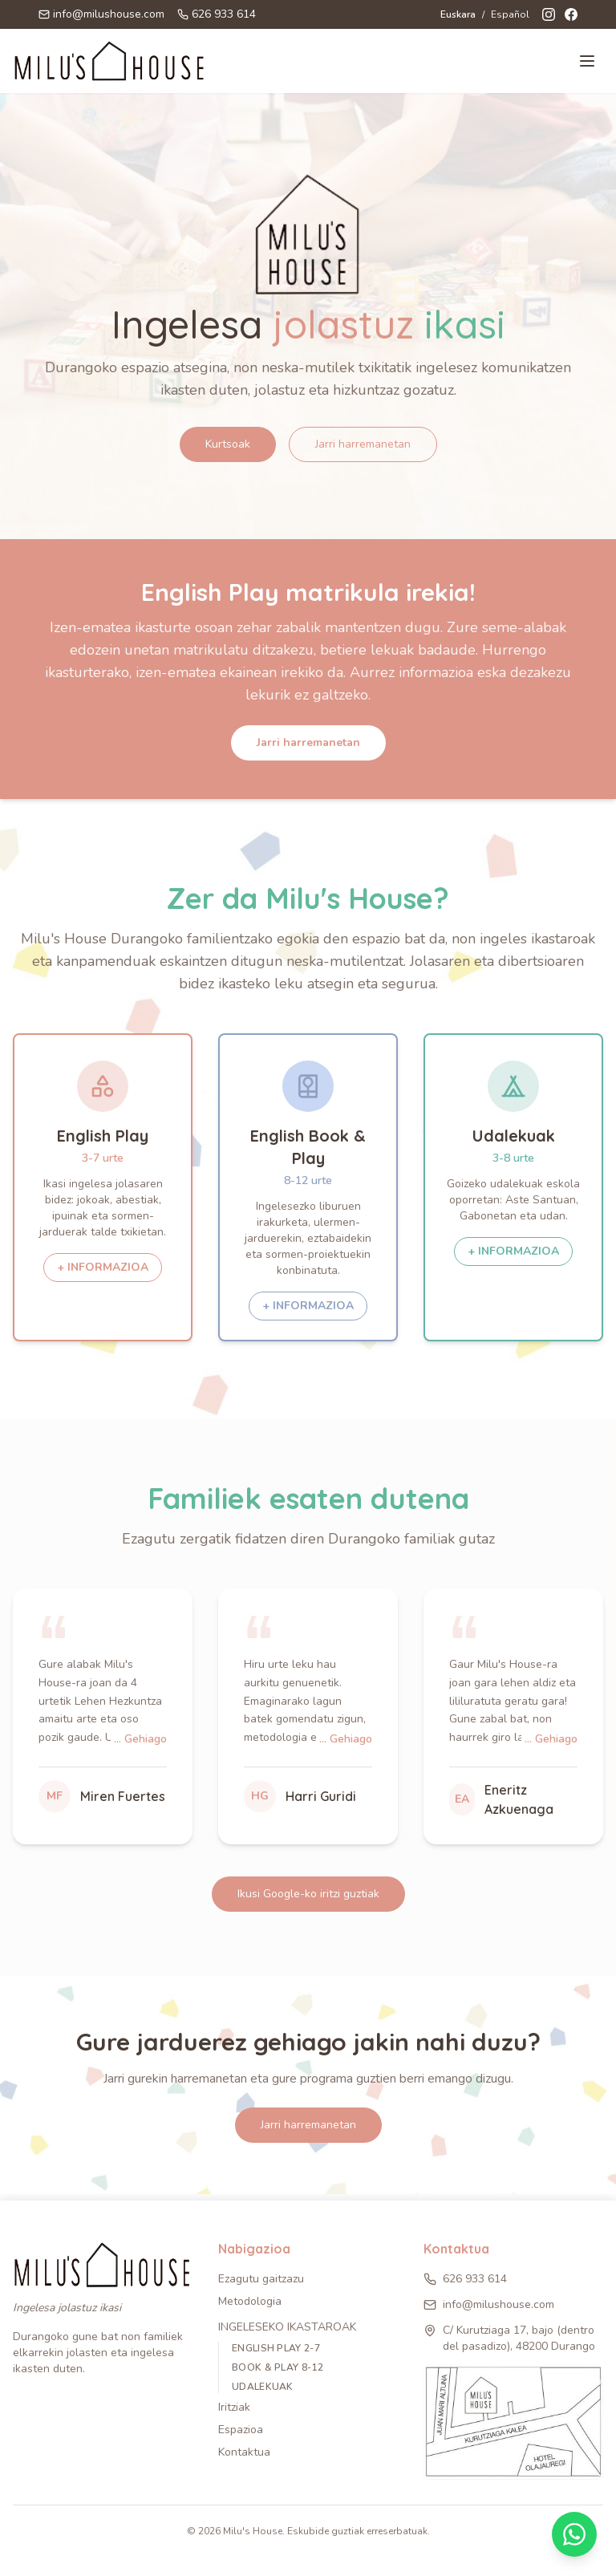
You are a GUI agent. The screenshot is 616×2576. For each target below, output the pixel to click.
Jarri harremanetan (363, 444)
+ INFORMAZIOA (102, 1267)
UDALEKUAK (263, 2386)
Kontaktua (244, 2452)
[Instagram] (548, 14)
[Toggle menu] (587, 61)
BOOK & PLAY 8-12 (277, 2367)
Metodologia (250, 2301)
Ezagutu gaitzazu (261, 2278)
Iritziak (234, 2407)
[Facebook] (571, 14)
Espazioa (240, 2429)
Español (510, 14)
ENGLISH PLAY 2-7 (276, 2348)
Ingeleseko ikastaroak (287, 2327)
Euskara (458, 14)
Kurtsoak (227, 444)
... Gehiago (140, 1738)
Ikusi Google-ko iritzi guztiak (308, 1893)
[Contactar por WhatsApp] (574, 2534)
